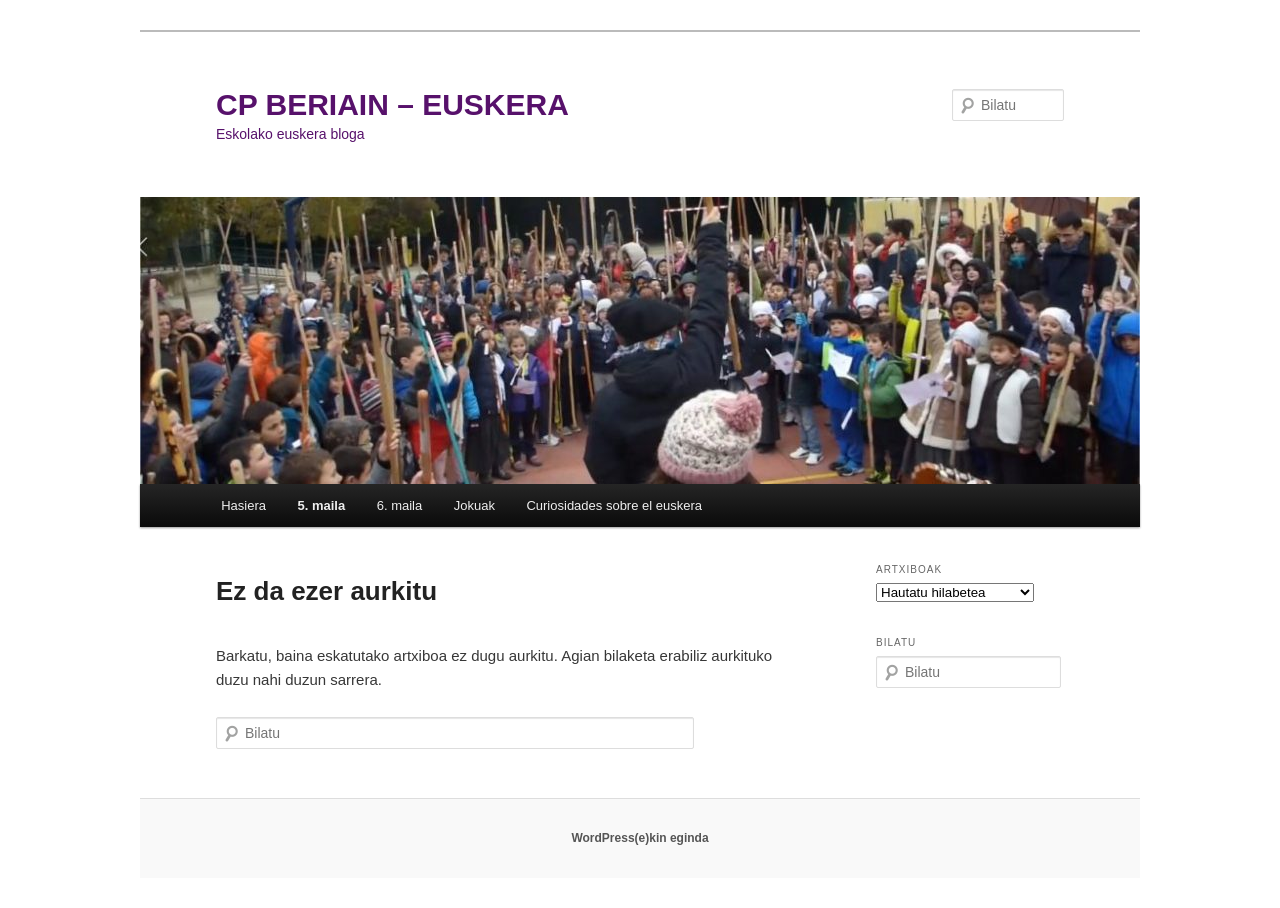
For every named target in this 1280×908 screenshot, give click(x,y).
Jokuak (474, 505)
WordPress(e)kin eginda (639, 838)
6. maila (400, 505)
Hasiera (243, 505)
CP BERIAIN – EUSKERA (392, 104)
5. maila (321, 505)
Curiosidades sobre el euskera (614, 505)
